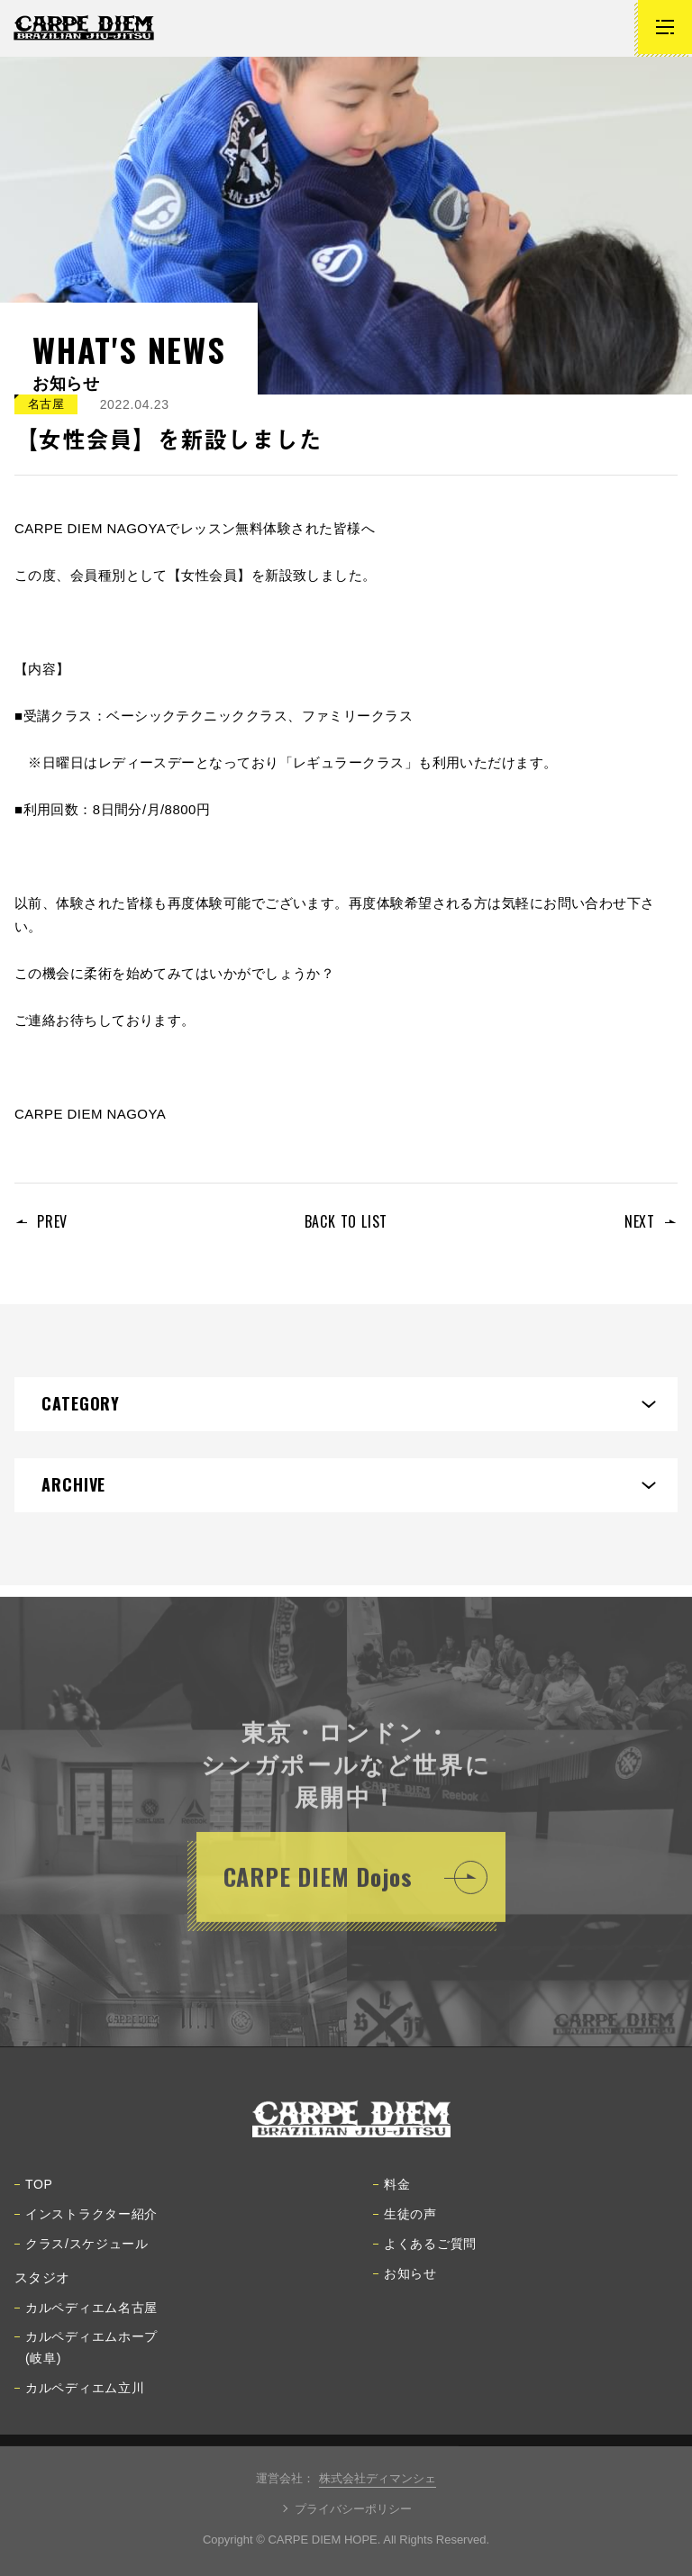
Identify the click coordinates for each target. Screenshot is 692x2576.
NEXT (639, 1221)
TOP (33, 2189)
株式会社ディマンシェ (377, 2478)
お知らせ (405, 2279)
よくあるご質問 (425, 2249)
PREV (52, 1221)
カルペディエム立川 (79, 2393)
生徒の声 (405, 2219)
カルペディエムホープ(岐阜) (86, 2353)
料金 (391, 2189)
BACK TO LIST (346, 1221)
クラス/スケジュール (81, 2249)
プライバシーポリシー (353, 2509)
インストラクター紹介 (86, 2219)
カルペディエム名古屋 (86, 2313)
